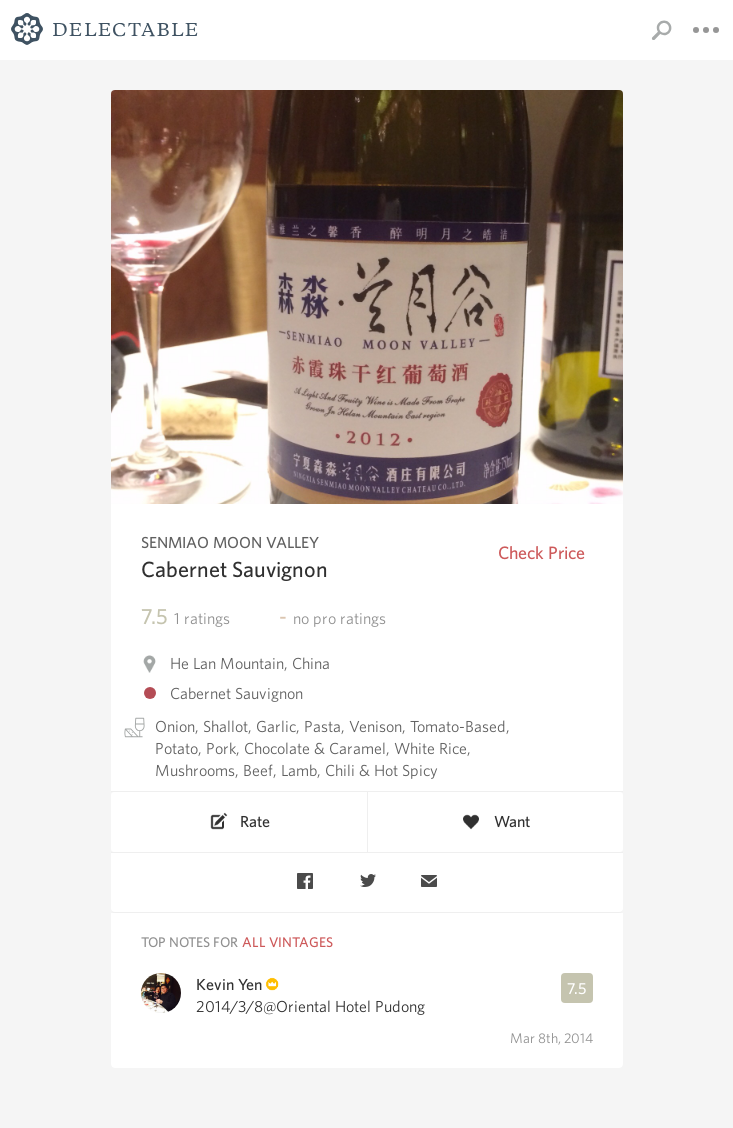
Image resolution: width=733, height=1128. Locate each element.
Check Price (541, 552)
